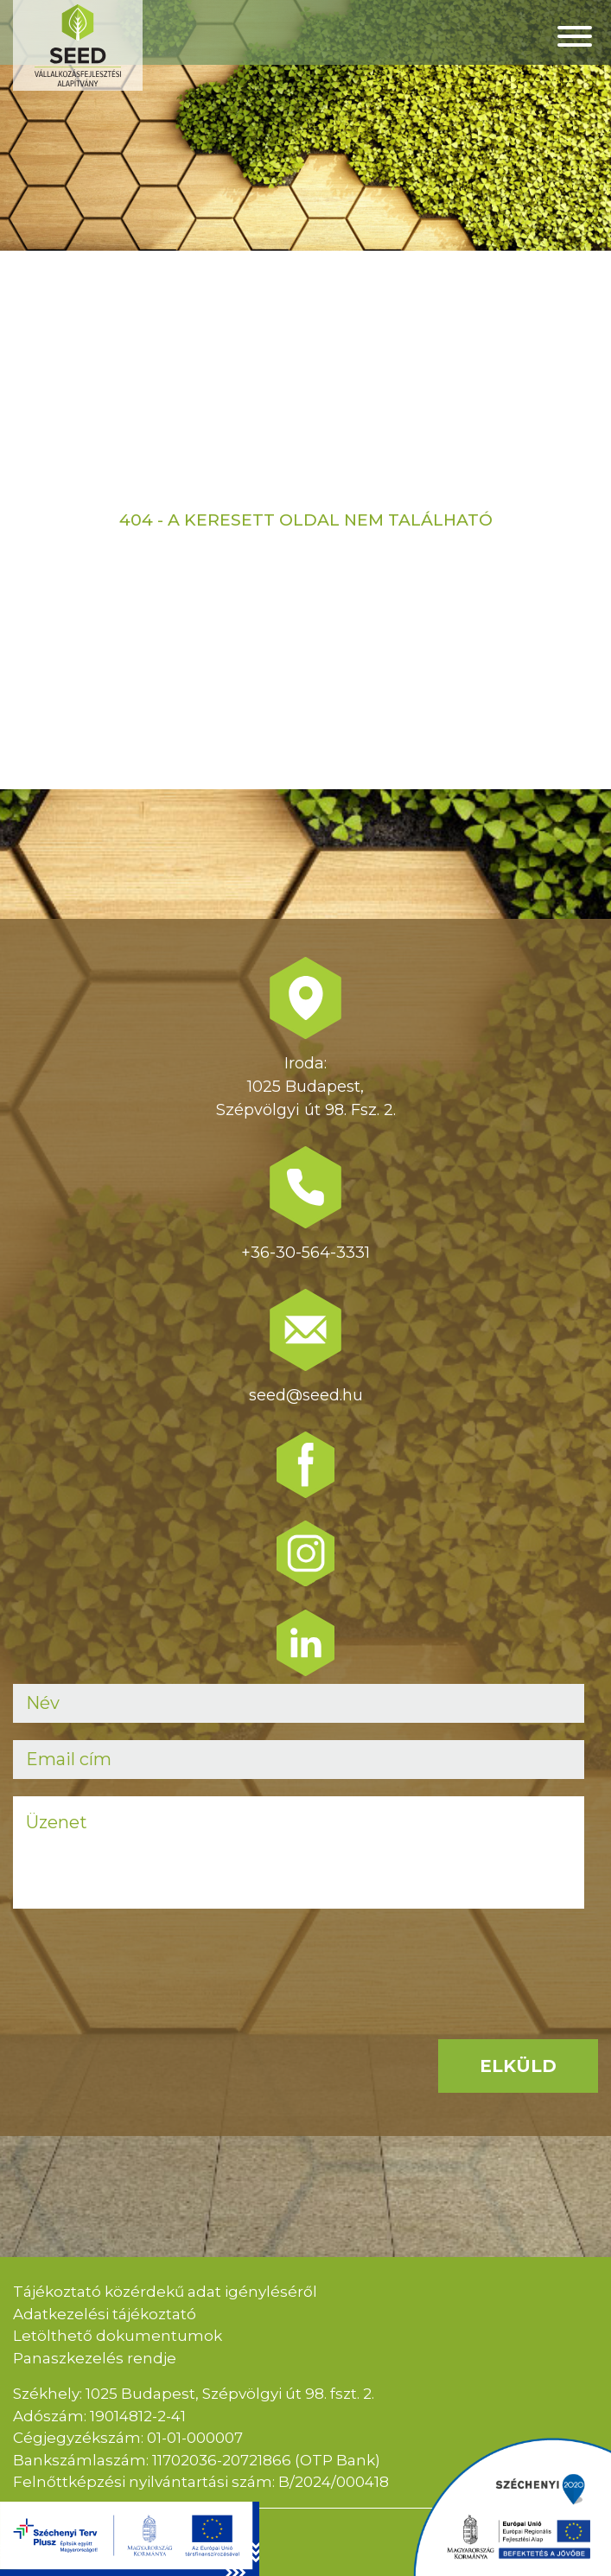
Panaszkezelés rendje (94, 2358)
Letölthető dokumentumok (117, 2335)
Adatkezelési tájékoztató (104, 2314)
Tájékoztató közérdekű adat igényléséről (165, 2291)
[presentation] (144, 1959)
